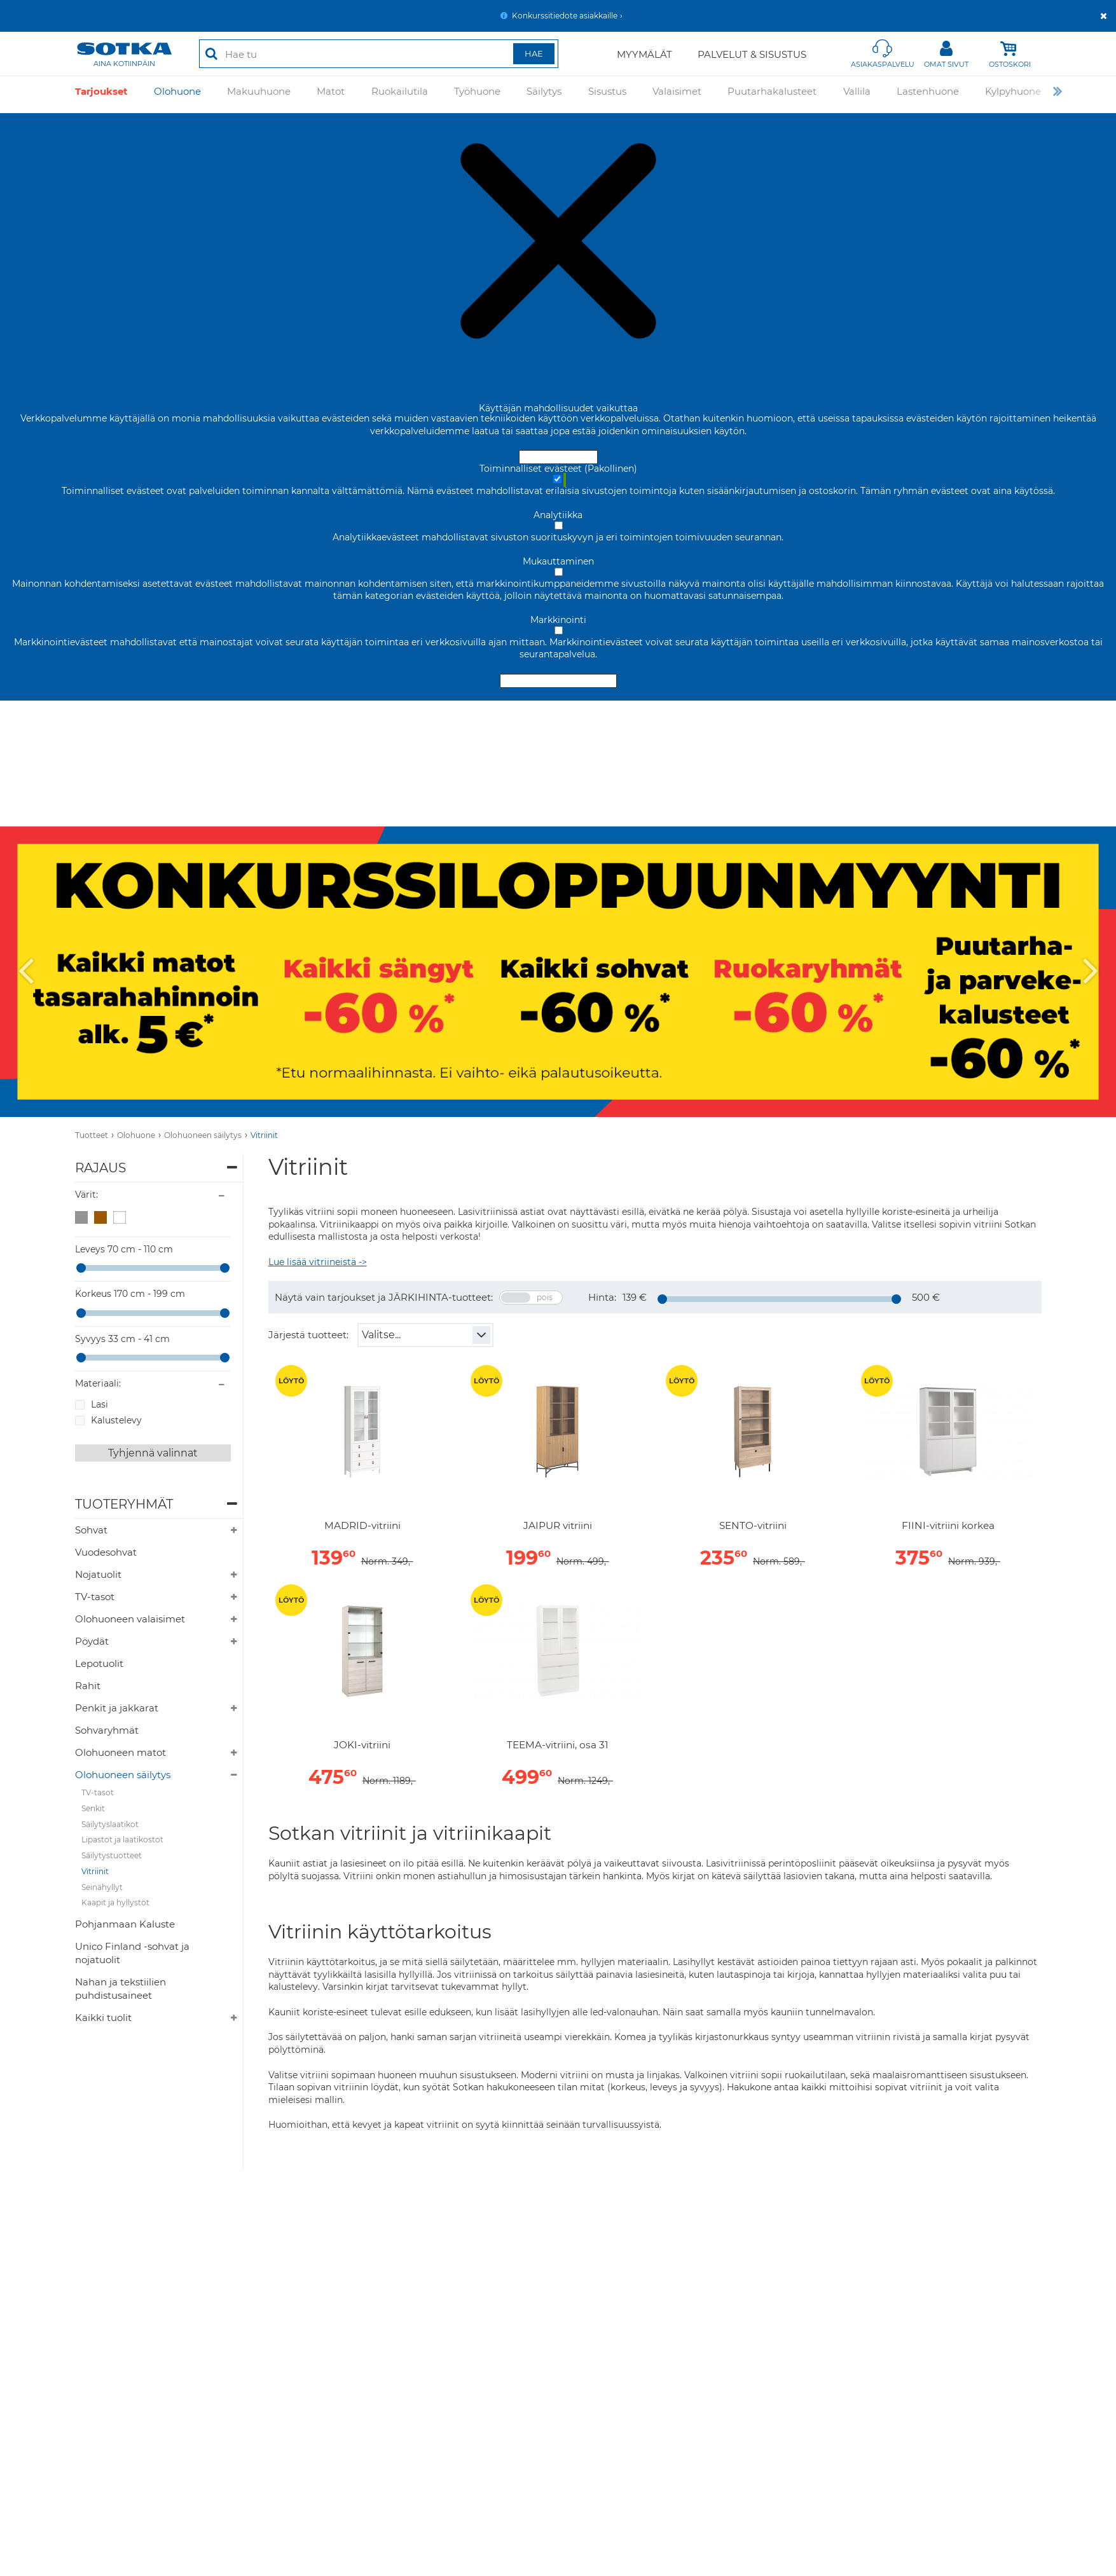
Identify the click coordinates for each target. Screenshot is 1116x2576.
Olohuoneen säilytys (203, 1135)
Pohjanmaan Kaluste (125, 1924)
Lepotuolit (99, 1663)
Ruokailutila (399, 94)
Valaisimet (676, 94)
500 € (926, 1297)
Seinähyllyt (102, 1887)
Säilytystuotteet (111, 1855)
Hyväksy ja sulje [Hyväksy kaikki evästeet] (558, 457)
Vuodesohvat (106, 1552)
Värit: (86, 1194)
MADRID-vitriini (362, 1525)
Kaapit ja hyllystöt (115, 1902)
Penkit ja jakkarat (116, 1708)
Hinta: (602, 1297)
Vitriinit (264, 1135)
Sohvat (91, 1530)
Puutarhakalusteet (771, 94)
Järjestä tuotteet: (308, 1335)
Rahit (87, 1686)
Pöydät (92, 1641)
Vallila (857, 94)
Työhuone (477, 94)
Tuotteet (91, 1135)
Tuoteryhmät (124, 1504)
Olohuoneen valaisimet (130, 1619)
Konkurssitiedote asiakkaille (564, 15)
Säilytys (544, 94)
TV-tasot (94, 1597)
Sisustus (607, 94)
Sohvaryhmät (107, 1730)
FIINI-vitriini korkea (947, 1525)
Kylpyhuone (1013, 94)
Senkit (93, 1808)
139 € (635, 1297)
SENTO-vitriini (752, 1525)
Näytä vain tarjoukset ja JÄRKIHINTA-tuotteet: (384, 1297)
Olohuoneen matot (120, 1752)
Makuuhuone (259, 94)
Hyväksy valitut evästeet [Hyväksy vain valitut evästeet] (558, 681)
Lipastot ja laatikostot (122, 1839)
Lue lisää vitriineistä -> (317, 1262)
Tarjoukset (101, 94)
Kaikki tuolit (103, 2017)
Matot (331, 94)
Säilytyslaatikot (110, 1824)
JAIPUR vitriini (557, 1525)
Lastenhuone (928, 94)
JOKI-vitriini (362, 1745)
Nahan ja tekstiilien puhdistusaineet (120, 1988)
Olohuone (177, 94)
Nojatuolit (98, 1574)
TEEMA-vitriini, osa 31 (557, 1745)
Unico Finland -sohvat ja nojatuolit (132, 1953)
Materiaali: (98, 1383)
